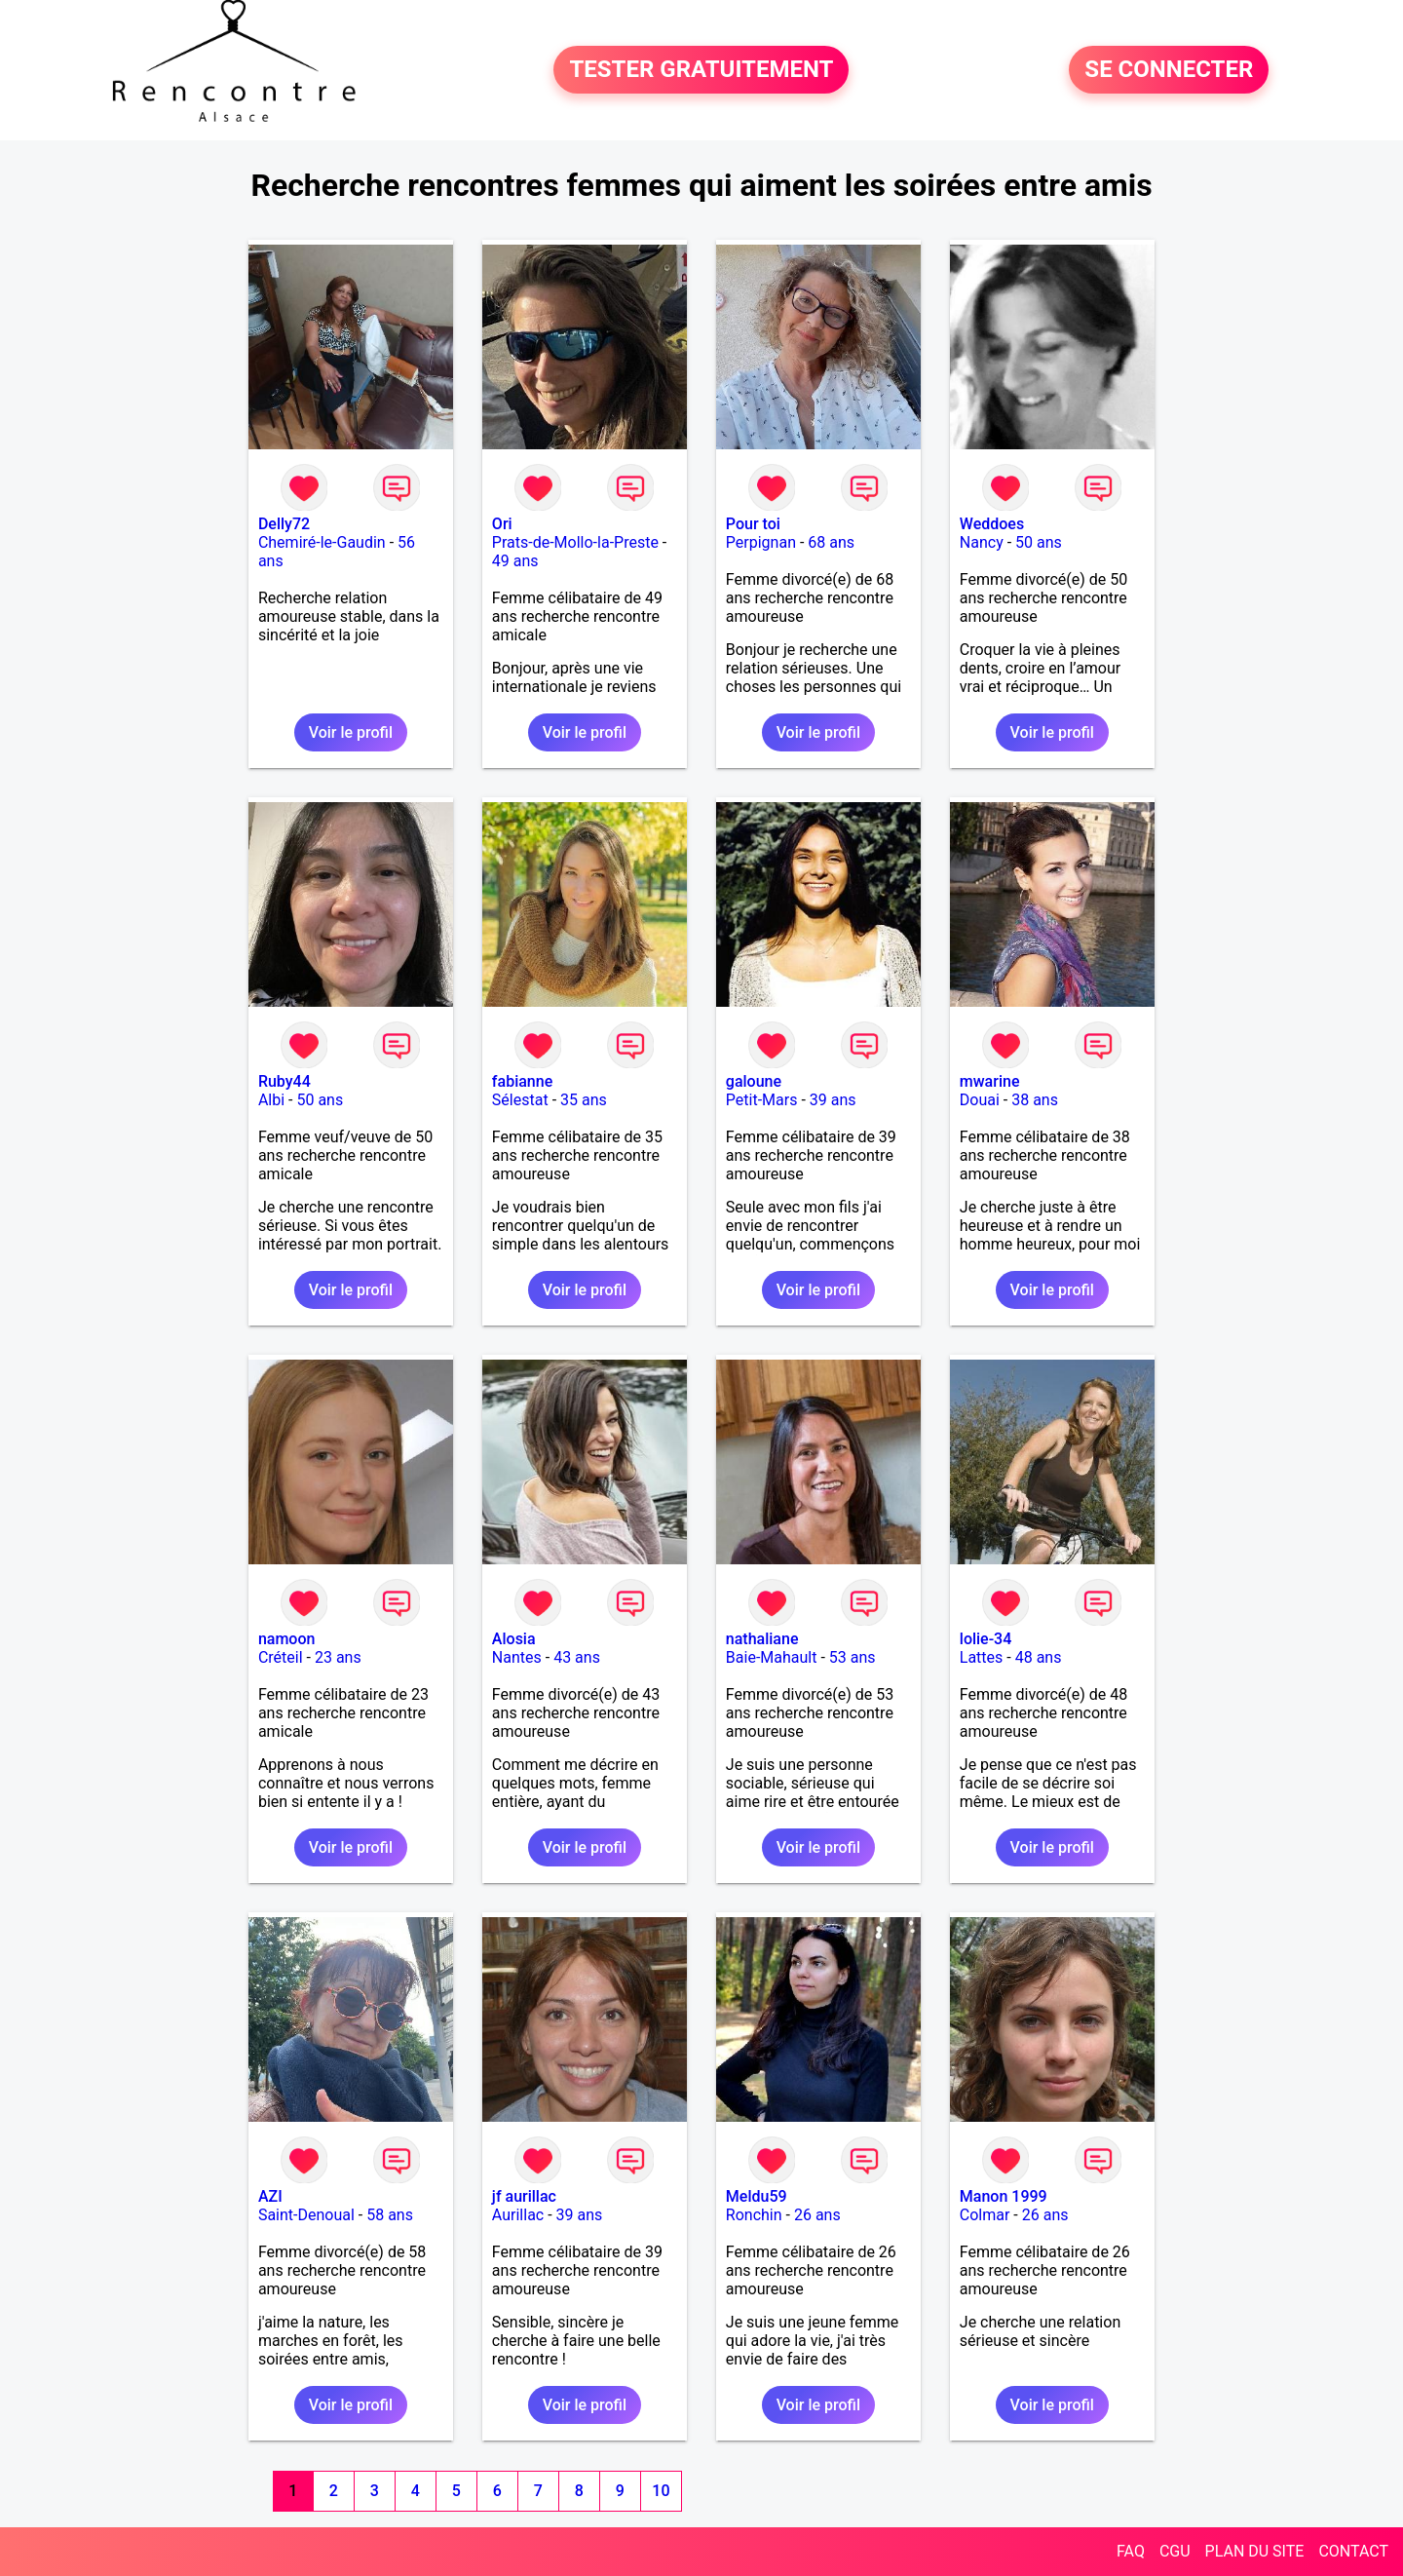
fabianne (522, 1081)
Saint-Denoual (306, 2215)
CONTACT (1353, 2551)
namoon (287, 1639)
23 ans (338, 1657)
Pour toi (753, 524)
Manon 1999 (1003, 2196)
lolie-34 (986, 1639)
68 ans (831, 542)
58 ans (389, 2215)
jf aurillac (524, 2196)
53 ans (852, 1657)
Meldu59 (756, 2196)
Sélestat (520, 1100)
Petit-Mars (762, 1100)
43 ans (576, 1657)
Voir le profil (351, 732)
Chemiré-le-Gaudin (322, 542)
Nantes (517, 1657)
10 (660, 2490)
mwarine (990, 1081)
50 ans (1038, 542)
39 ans (833, 1100)
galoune (753, 1081)
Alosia (514, 1639)
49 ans (515, 561)
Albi (271, 1100)
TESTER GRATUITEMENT (701, 70)
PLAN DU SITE (1255, 2551)
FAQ (1131, 2551)
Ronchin (754, 2215)
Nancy (982, 542)
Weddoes (992, 524)
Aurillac (518, 2215)
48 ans (1038, 1657)
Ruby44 (284, 1081)
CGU (1175, 2551)
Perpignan (761, 542)
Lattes (982, 1657)
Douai (980, 1100)
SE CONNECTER (1168, 70)
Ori (502, 524)
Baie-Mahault (771, 1657)
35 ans (583, 1100)
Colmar (985, 2215)
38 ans (1034, 1100)
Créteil (280, 1657)
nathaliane (762, 1639)
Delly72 (284, 524)
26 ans (817, 2215)
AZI (270, 2196)
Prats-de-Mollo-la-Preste (575, 542)
